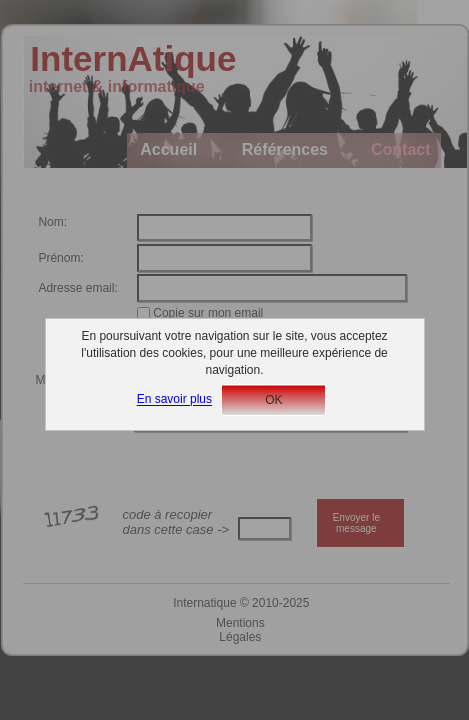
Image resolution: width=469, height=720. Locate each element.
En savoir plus (174, 400)
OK (273, 400)
